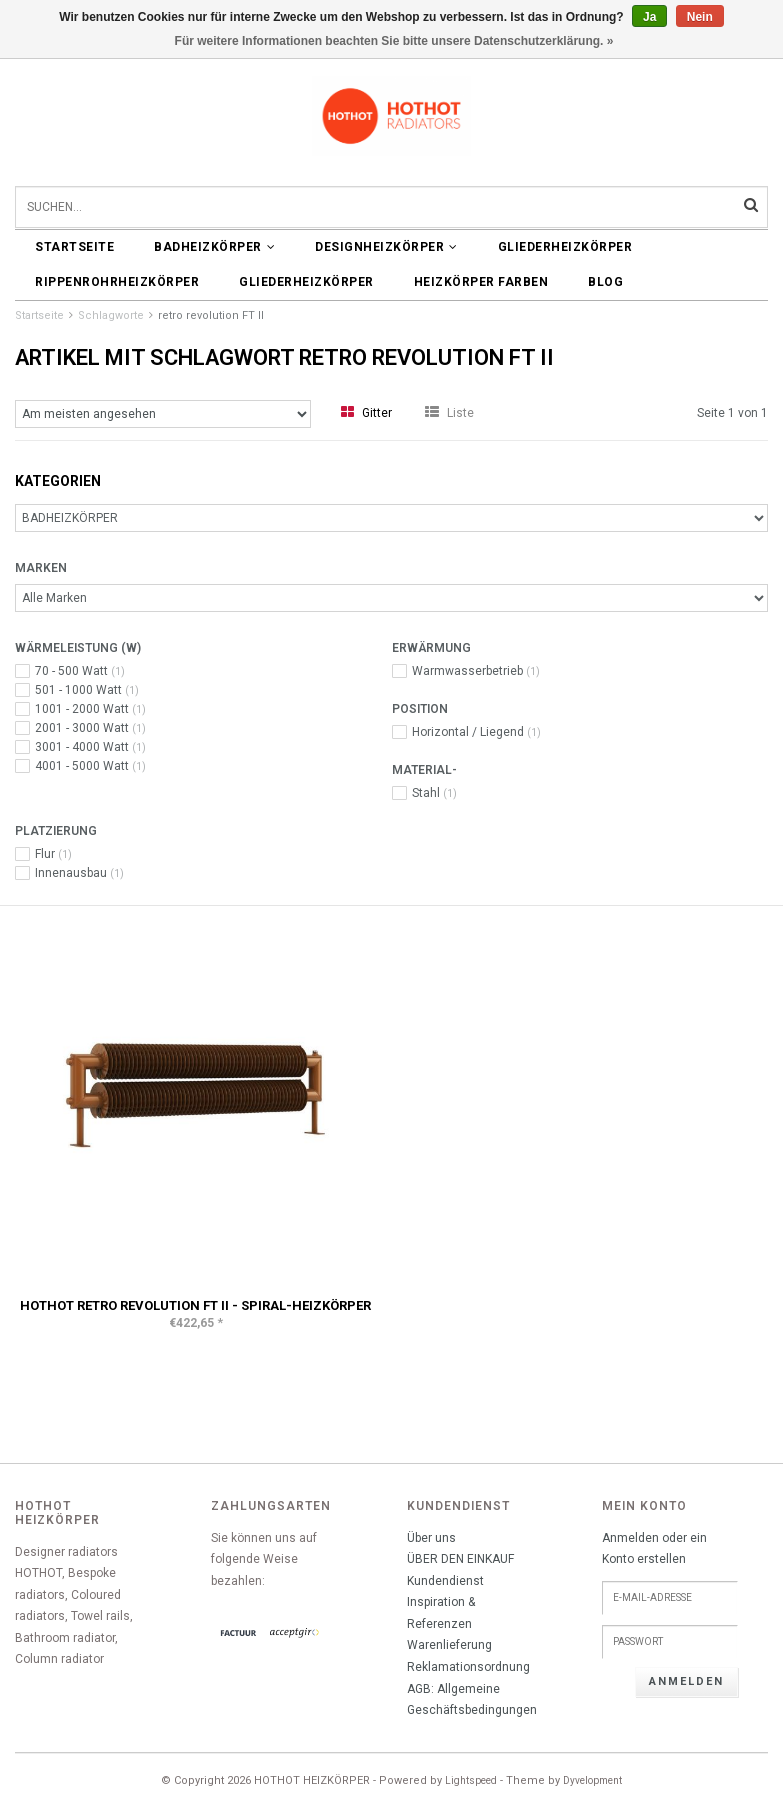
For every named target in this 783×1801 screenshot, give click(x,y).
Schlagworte (111, 315)
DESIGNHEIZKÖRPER (386, 247)
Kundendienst (445, 1581)
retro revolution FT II (211, 315)
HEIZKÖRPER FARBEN (481, 282)
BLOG (605, 282)
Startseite (74, 247)
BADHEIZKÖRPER (214, 247)
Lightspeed (471, 1780)
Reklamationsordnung (468, 1667)
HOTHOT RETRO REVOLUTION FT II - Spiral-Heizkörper (195, 1305)
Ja (649, 17)
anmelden (686, 1681)
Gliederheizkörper (565, 247)
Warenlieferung (449, 1645)
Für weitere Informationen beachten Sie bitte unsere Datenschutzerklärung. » (394, 41)
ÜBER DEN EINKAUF (460, 1559)
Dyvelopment (592, 1780)
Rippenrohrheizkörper (117, 282)
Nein (700, 17)
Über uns (431, 1538)
